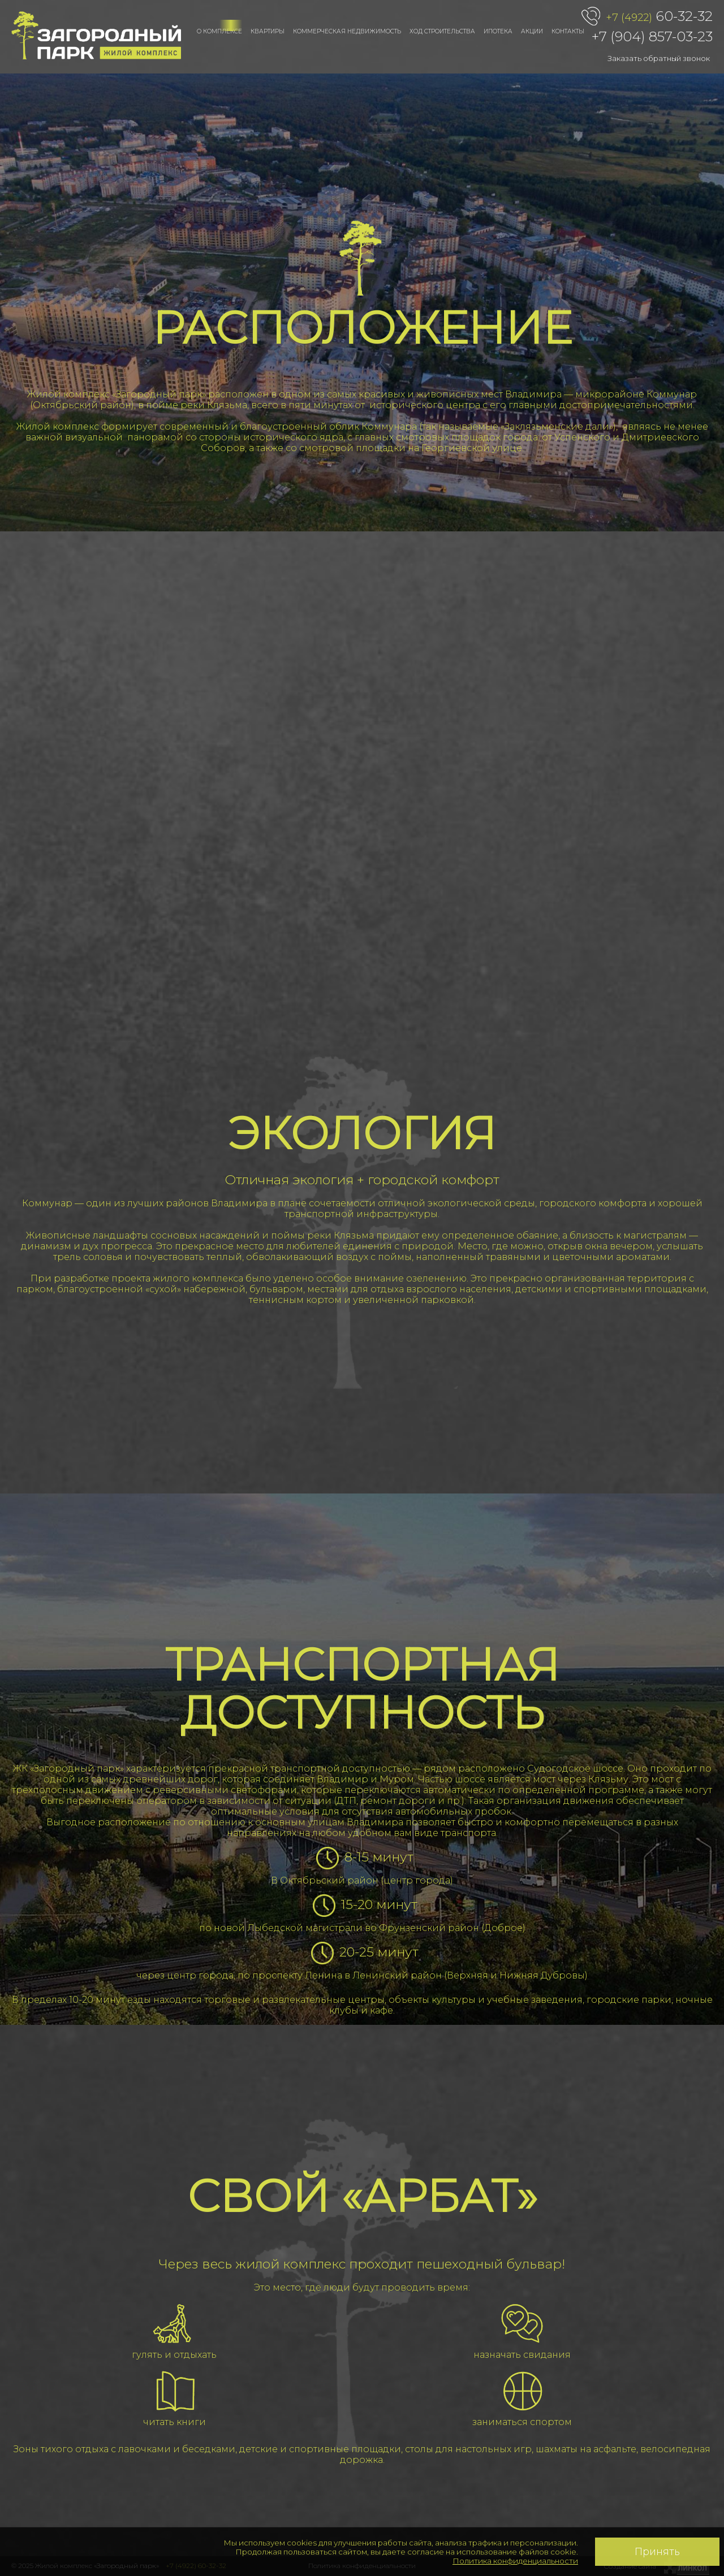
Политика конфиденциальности (515, 2560)
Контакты (567, 31)
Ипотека (498, 31)
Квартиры (268, 31)
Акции (532, 31)
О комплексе (219, 31)
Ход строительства (442, 31)
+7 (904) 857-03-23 (652, 36)
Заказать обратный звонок (658, 58)
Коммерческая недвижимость (347, 31)
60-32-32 (659, 17)
